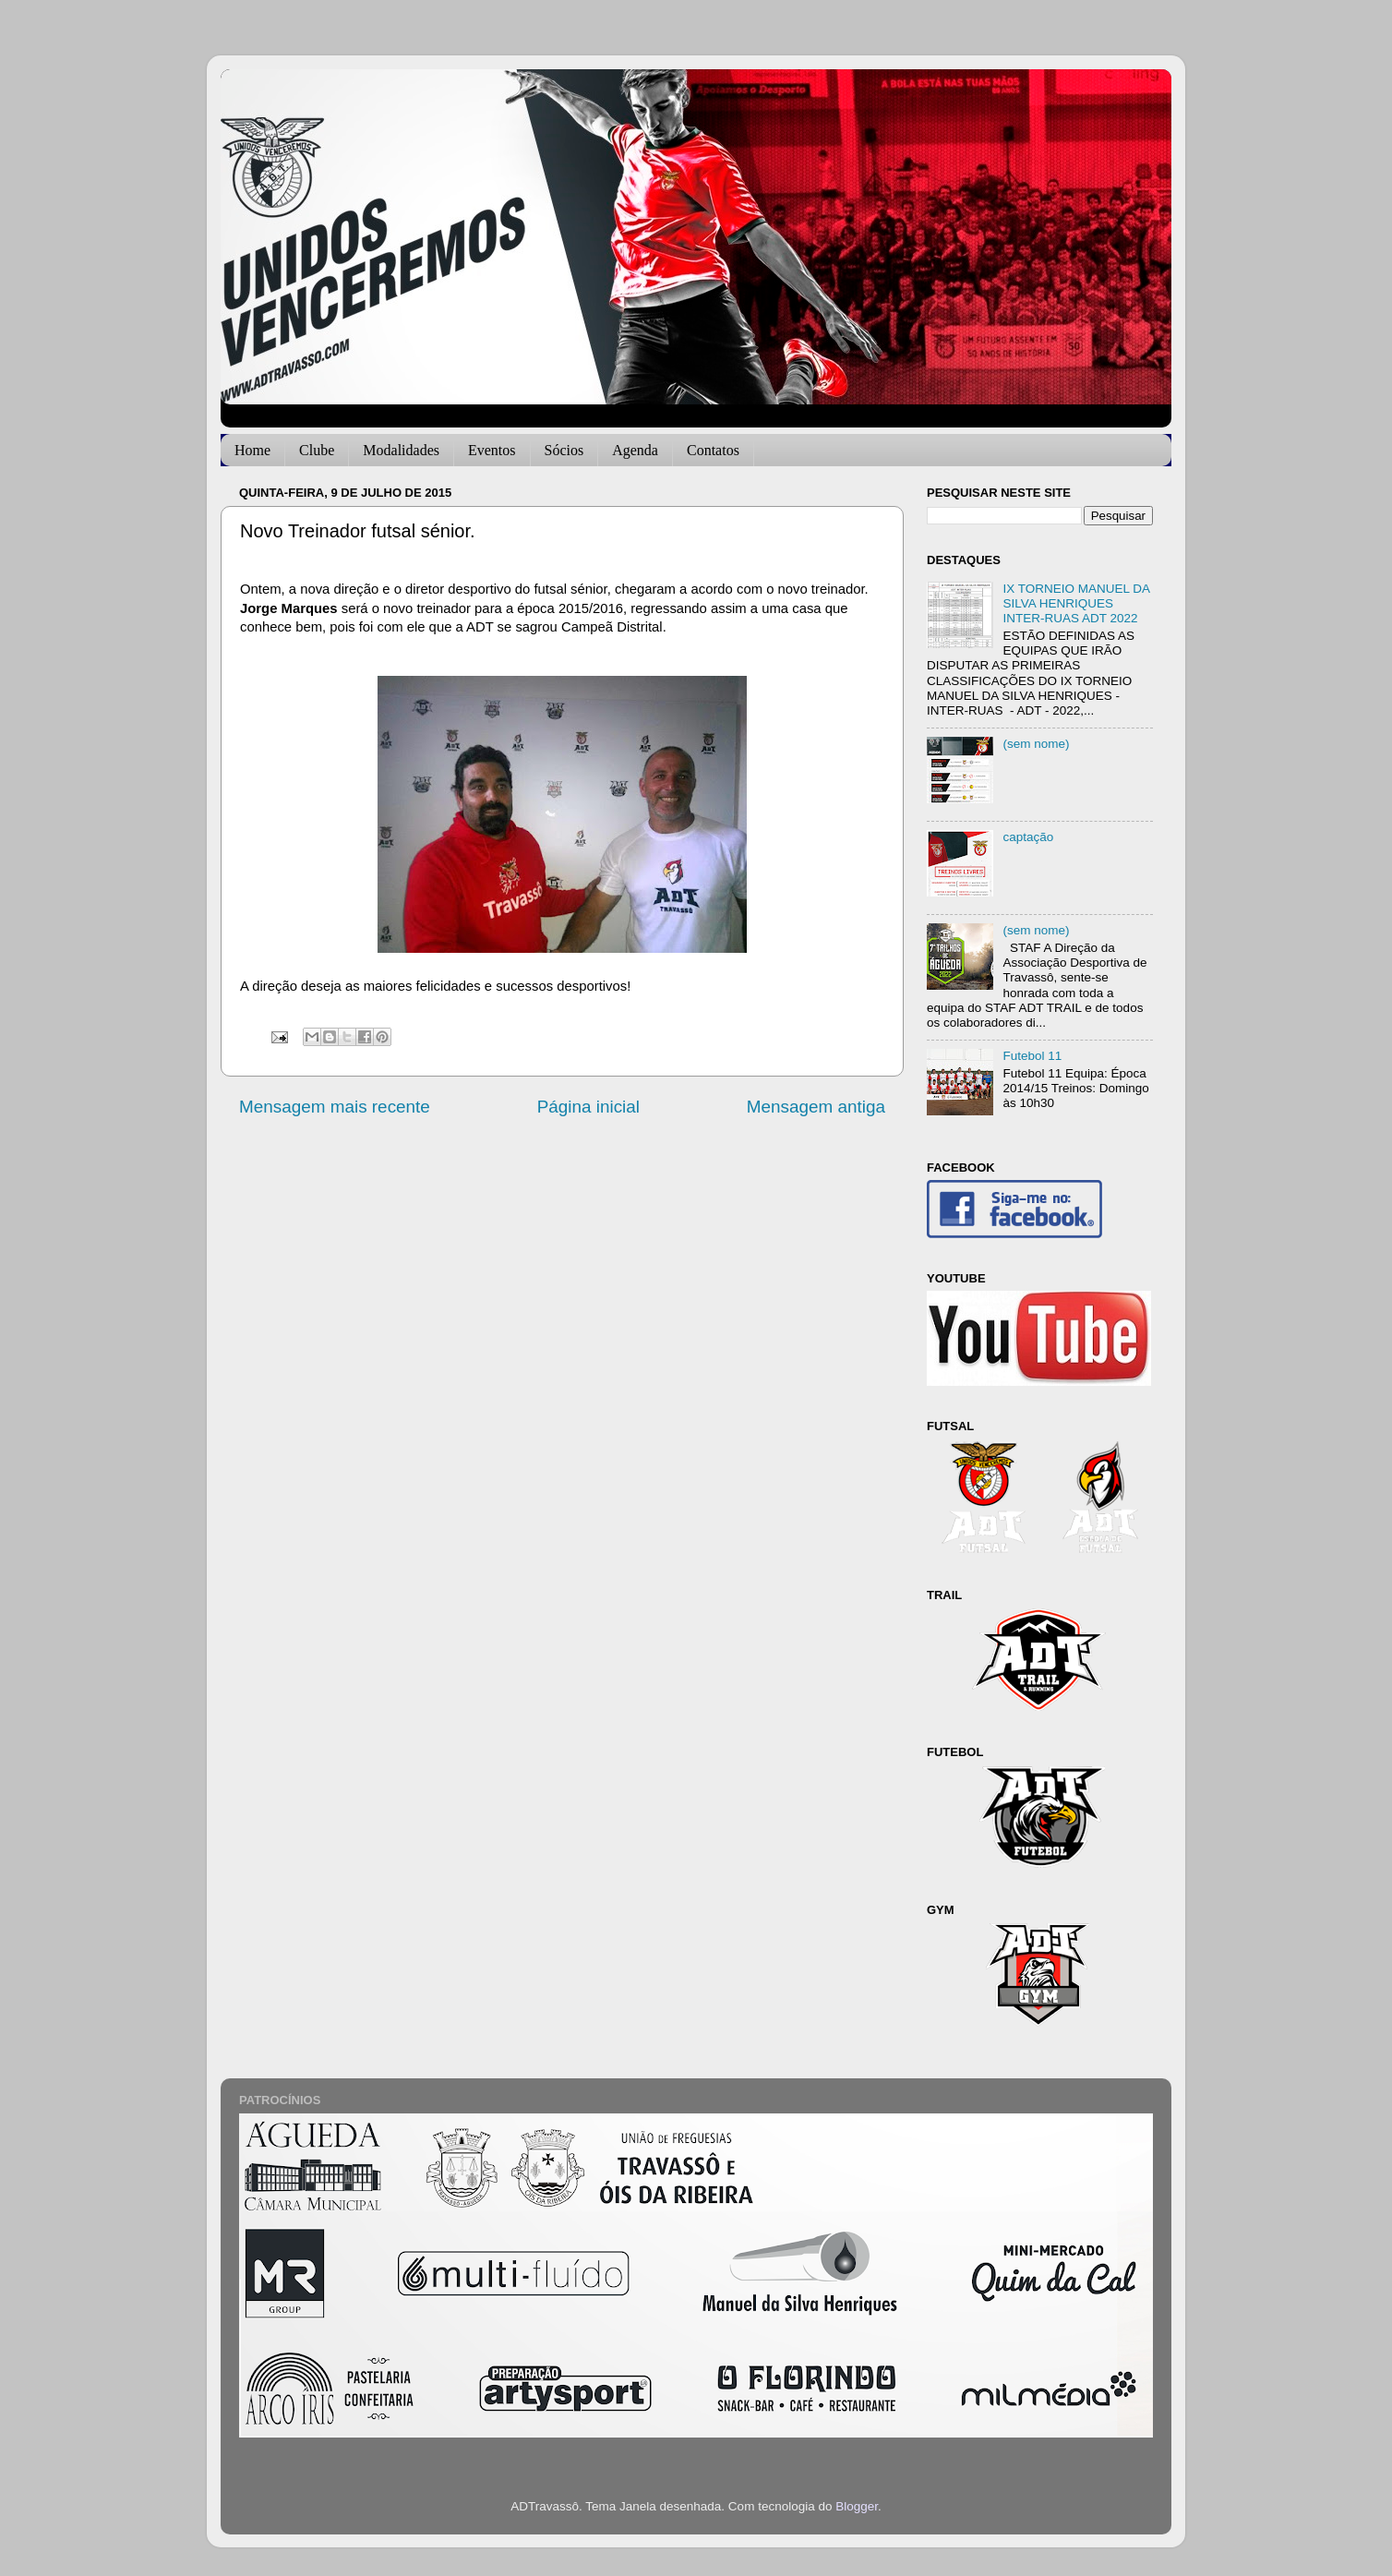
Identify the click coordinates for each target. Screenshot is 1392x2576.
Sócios (564, 450)
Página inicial (588, 1106)
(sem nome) (1035, 744)
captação (1027, 837)
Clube (316, 450)
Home (252, 450)
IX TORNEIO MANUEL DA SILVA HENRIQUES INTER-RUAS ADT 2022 (1075, 603)
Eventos (492, 450)
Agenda (635, 450)
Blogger (856, 2506)
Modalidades (401, 450)
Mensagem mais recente (334, 1106)
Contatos (713, 450)
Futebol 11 (1032, 1056)
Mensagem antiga (816, 1106)
